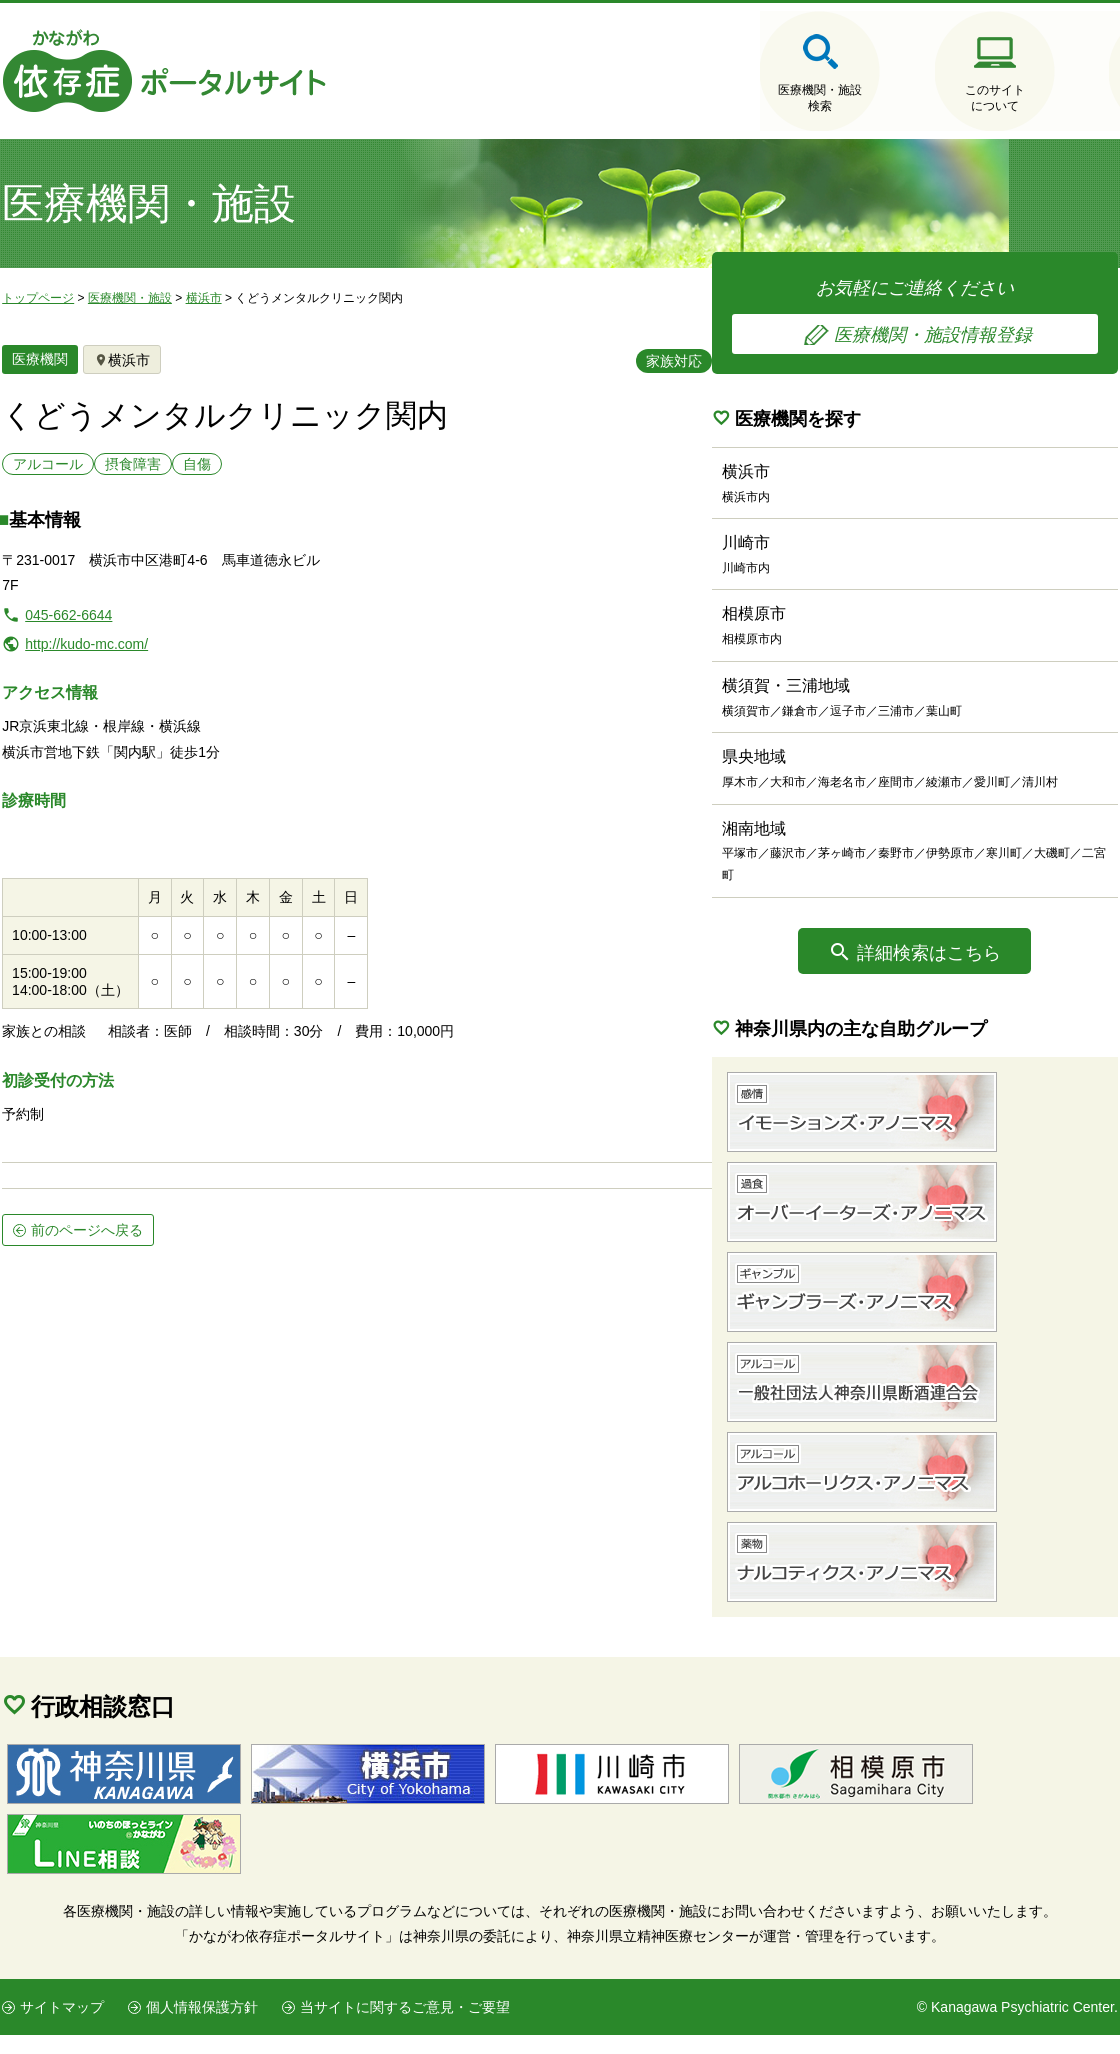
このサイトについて (870, 99)
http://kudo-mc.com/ (84, 650)
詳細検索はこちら (985, 971)
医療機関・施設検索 (680, 99)
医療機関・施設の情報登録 (1060, 99)
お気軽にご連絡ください (970, 313)
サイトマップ (60, 2026)
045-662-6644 (66, 621)
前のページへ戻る (85, 1180)
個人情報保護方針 (200, 2026)
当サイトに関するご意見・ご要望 (403, 2026)
